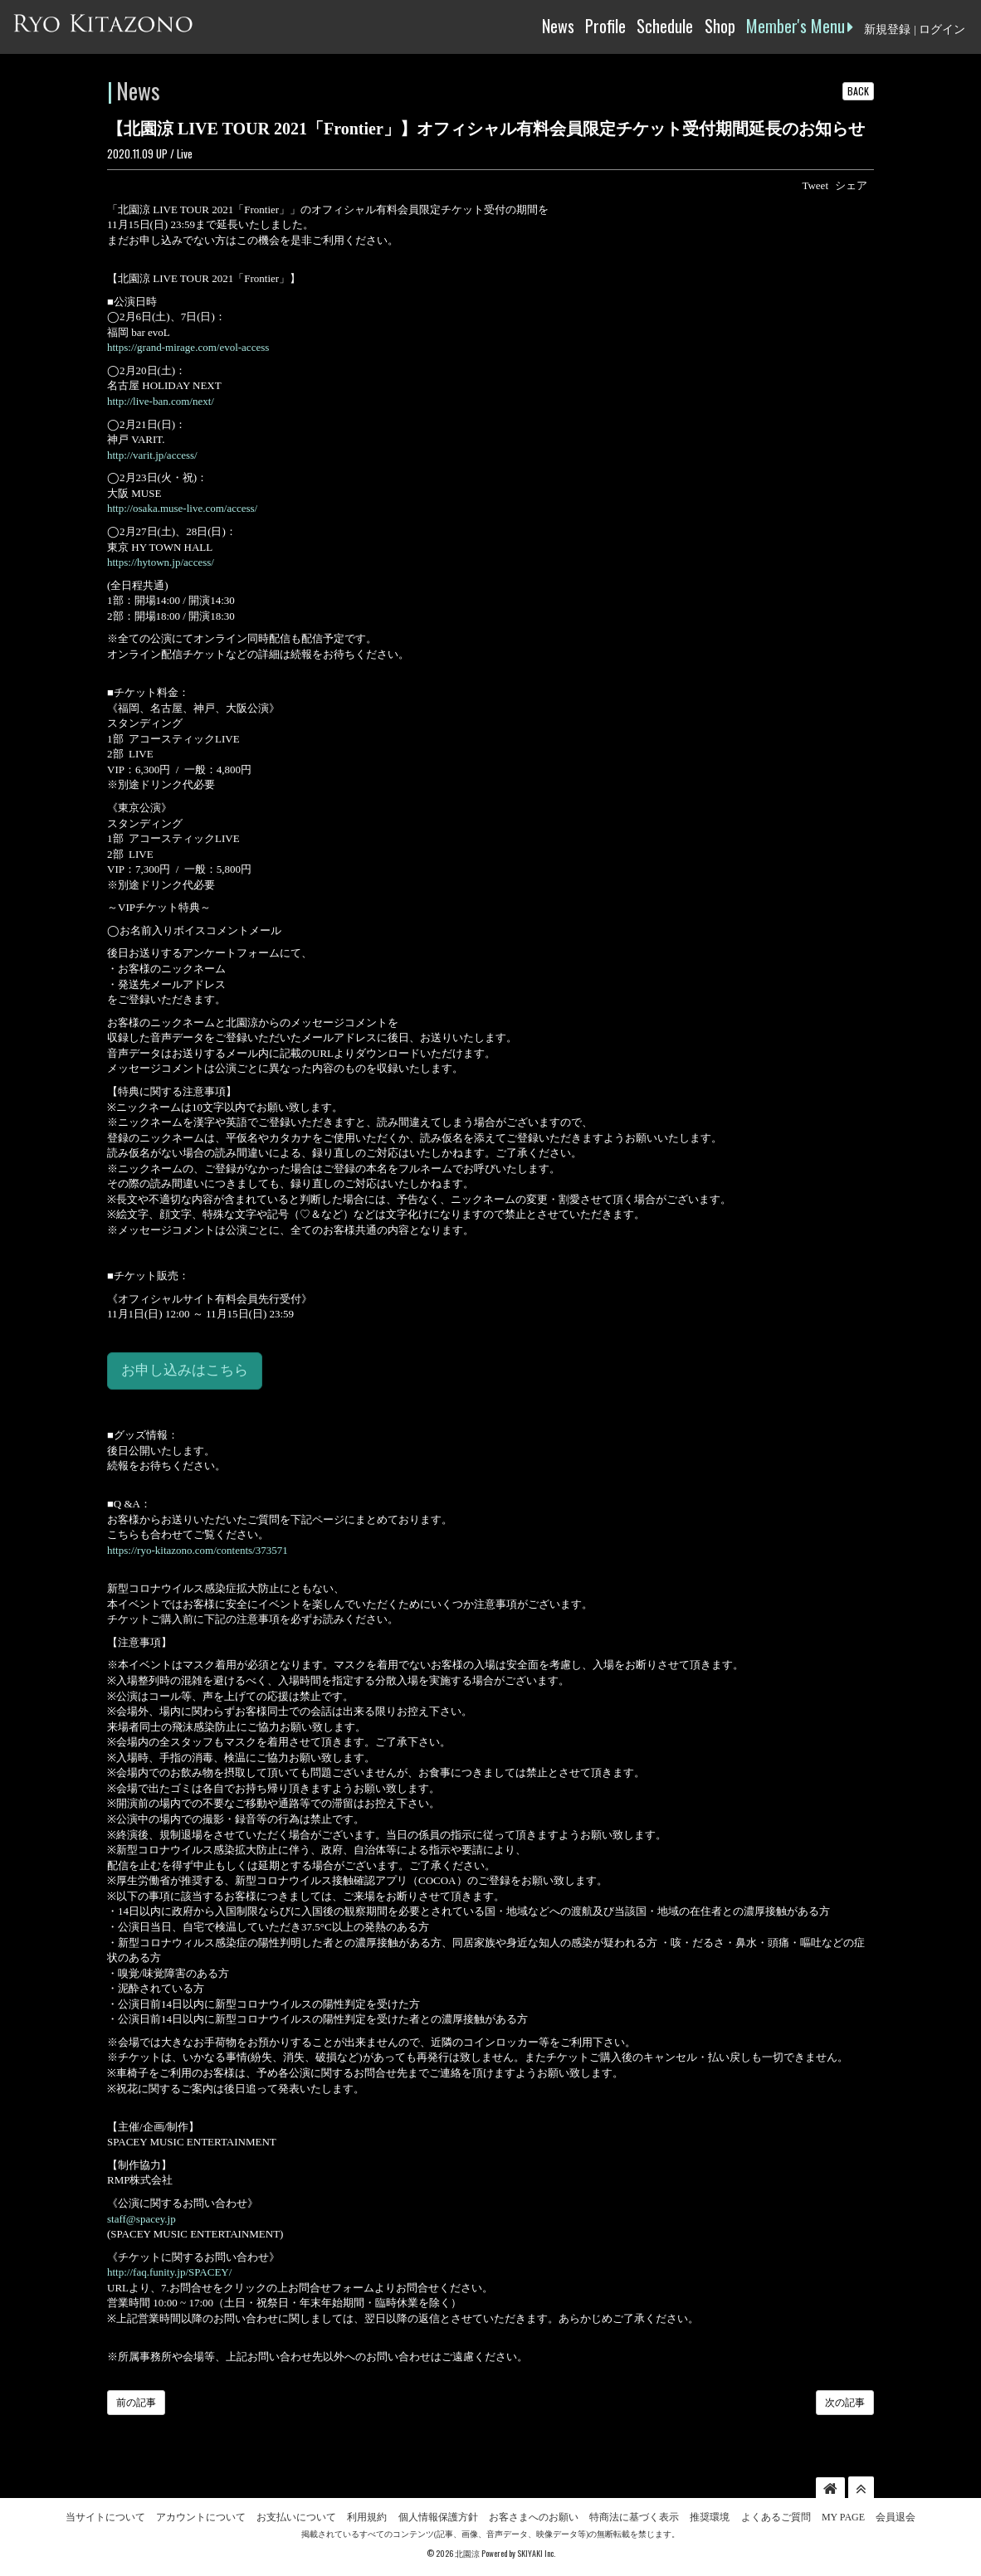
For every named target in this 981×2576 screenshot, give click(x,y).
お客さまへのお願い (533, 2517)
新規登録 (887, 29)
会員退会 (895, 2517)
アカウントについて (201, 2517)
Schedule (665, 25)
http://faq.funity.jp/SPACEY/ (169, 2272)
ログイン (942, 29)
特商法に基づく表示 (634, 2517)
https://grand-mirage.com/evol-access (188, 347)
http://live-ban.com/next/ (160, 401)
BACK (858, 91)
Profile (605, 25)
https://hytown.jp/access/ (160, 562)
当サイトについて (105, 2517)
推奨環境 (710, 2517)
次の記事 (845, 2402)
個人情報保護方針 (438, 2517)
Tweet (815, 185)
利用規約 (367, 2517)
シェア (851, 185)
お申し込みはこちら (184, 1370)
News (558, 25)
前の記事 (136, 2402)
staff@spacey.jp (141, 2219)
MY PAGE (843, 2517)
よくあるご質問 (776, 2517)
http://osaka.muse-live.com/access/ (182, 508)
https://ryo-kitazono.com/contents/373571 (197, 1550)
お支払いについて (296, 2517)
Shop (720, 25)
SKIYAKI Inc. (536, 2553)
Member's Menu (799, 25)
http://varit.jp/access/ (152, 455)
